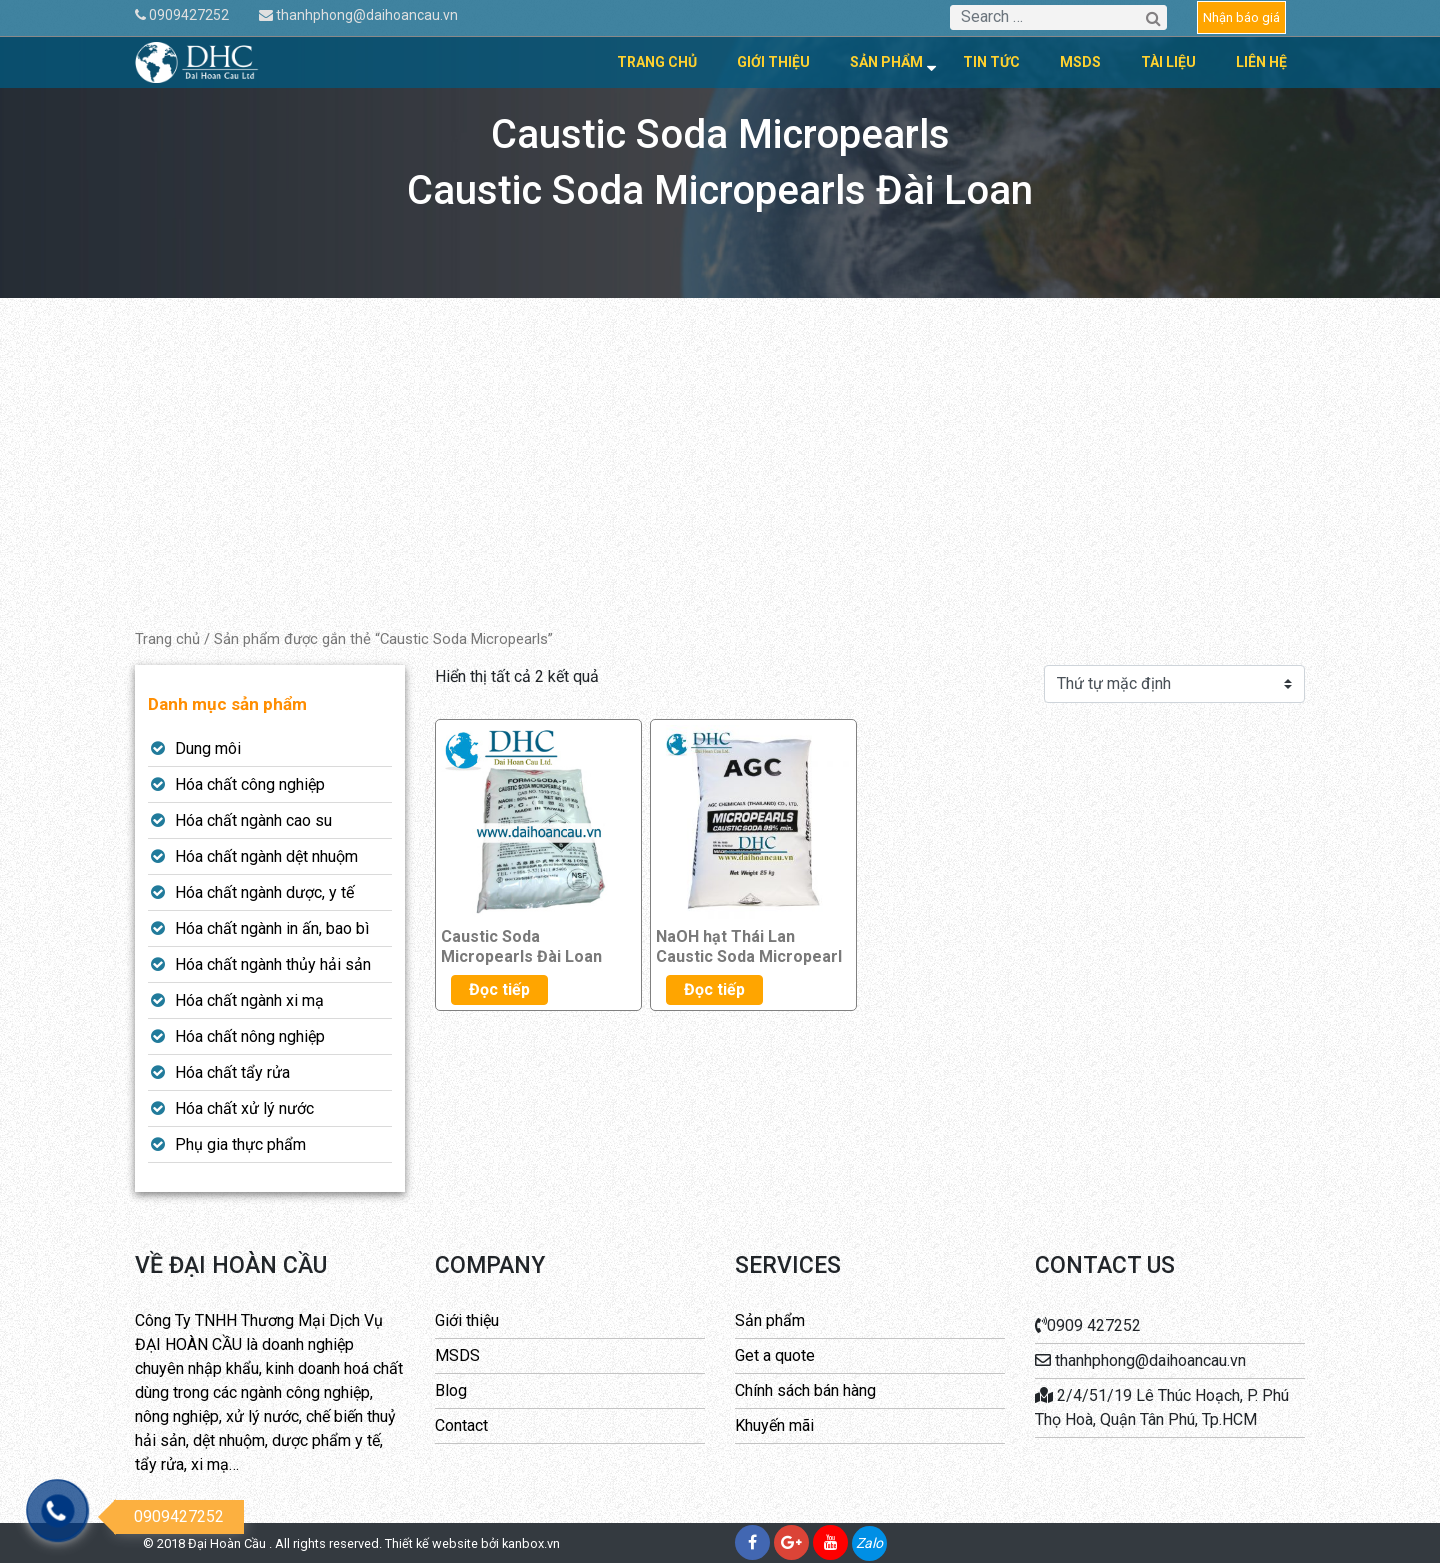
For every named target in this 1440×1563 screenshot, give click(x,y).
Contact (461, 1425)
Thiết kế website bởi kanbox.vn (472, 1543)
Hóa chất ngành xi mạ (249, 1000)
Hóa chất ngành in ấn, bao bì (272, 928)
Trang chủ (657, 62)
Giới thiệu (773, 62)
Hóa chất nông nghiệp (250, 1036)
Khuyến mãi (774, 1425)
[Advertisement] (720, 478)
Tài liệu (1168, 62)
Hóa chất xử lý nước (244, 1108)
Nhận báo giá (1241, 17)
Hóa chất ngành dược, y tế (264, 892)
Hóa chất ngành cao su (253, 820)
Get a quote (775, 1355)
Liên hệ (1261, 62)
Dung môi (208, 748)
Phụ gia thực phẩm (240, 1144)
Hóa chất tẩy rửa (232, 1072)
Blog (451, 1390)
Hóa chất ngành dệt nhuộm (266, 856)
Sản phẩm (886, 62)
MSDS (1080, 62)
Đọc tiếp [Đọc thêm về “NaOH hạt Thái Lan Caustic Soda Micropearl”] (714, 989)
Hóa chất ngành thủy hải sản (273, 964)
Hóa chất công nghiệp (250, 784)
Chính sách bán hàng (805, 1390)
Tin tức (991, 62)
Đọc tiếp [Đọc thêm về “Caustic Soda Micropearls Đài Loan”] (499, 989)
